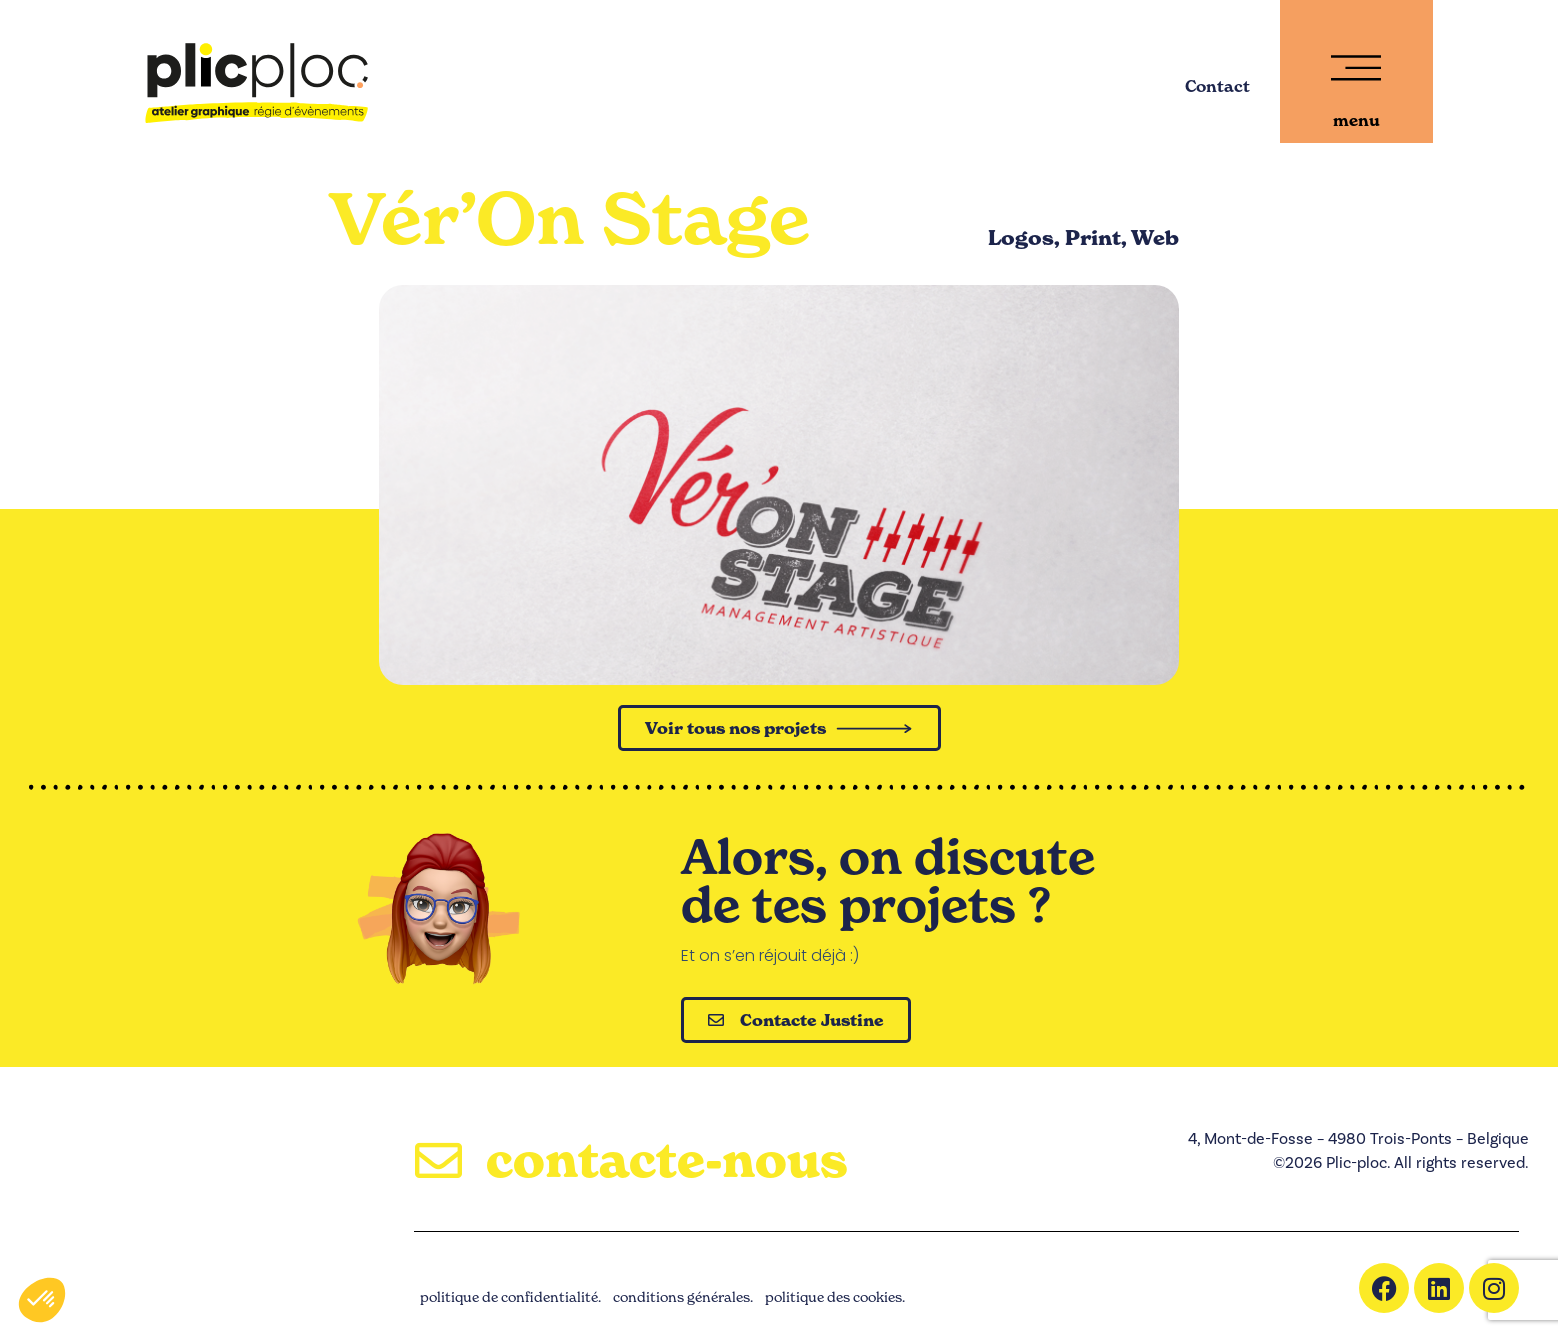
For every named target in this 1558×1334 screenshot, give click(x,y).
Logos (1021, 238)
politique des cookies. (835, 1297)
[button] (42, 1300)
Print (1093, 238)
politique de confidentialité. (510, 1297)
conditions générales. (683, 1297)
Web (1155, 238)
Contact (1217, 86)
